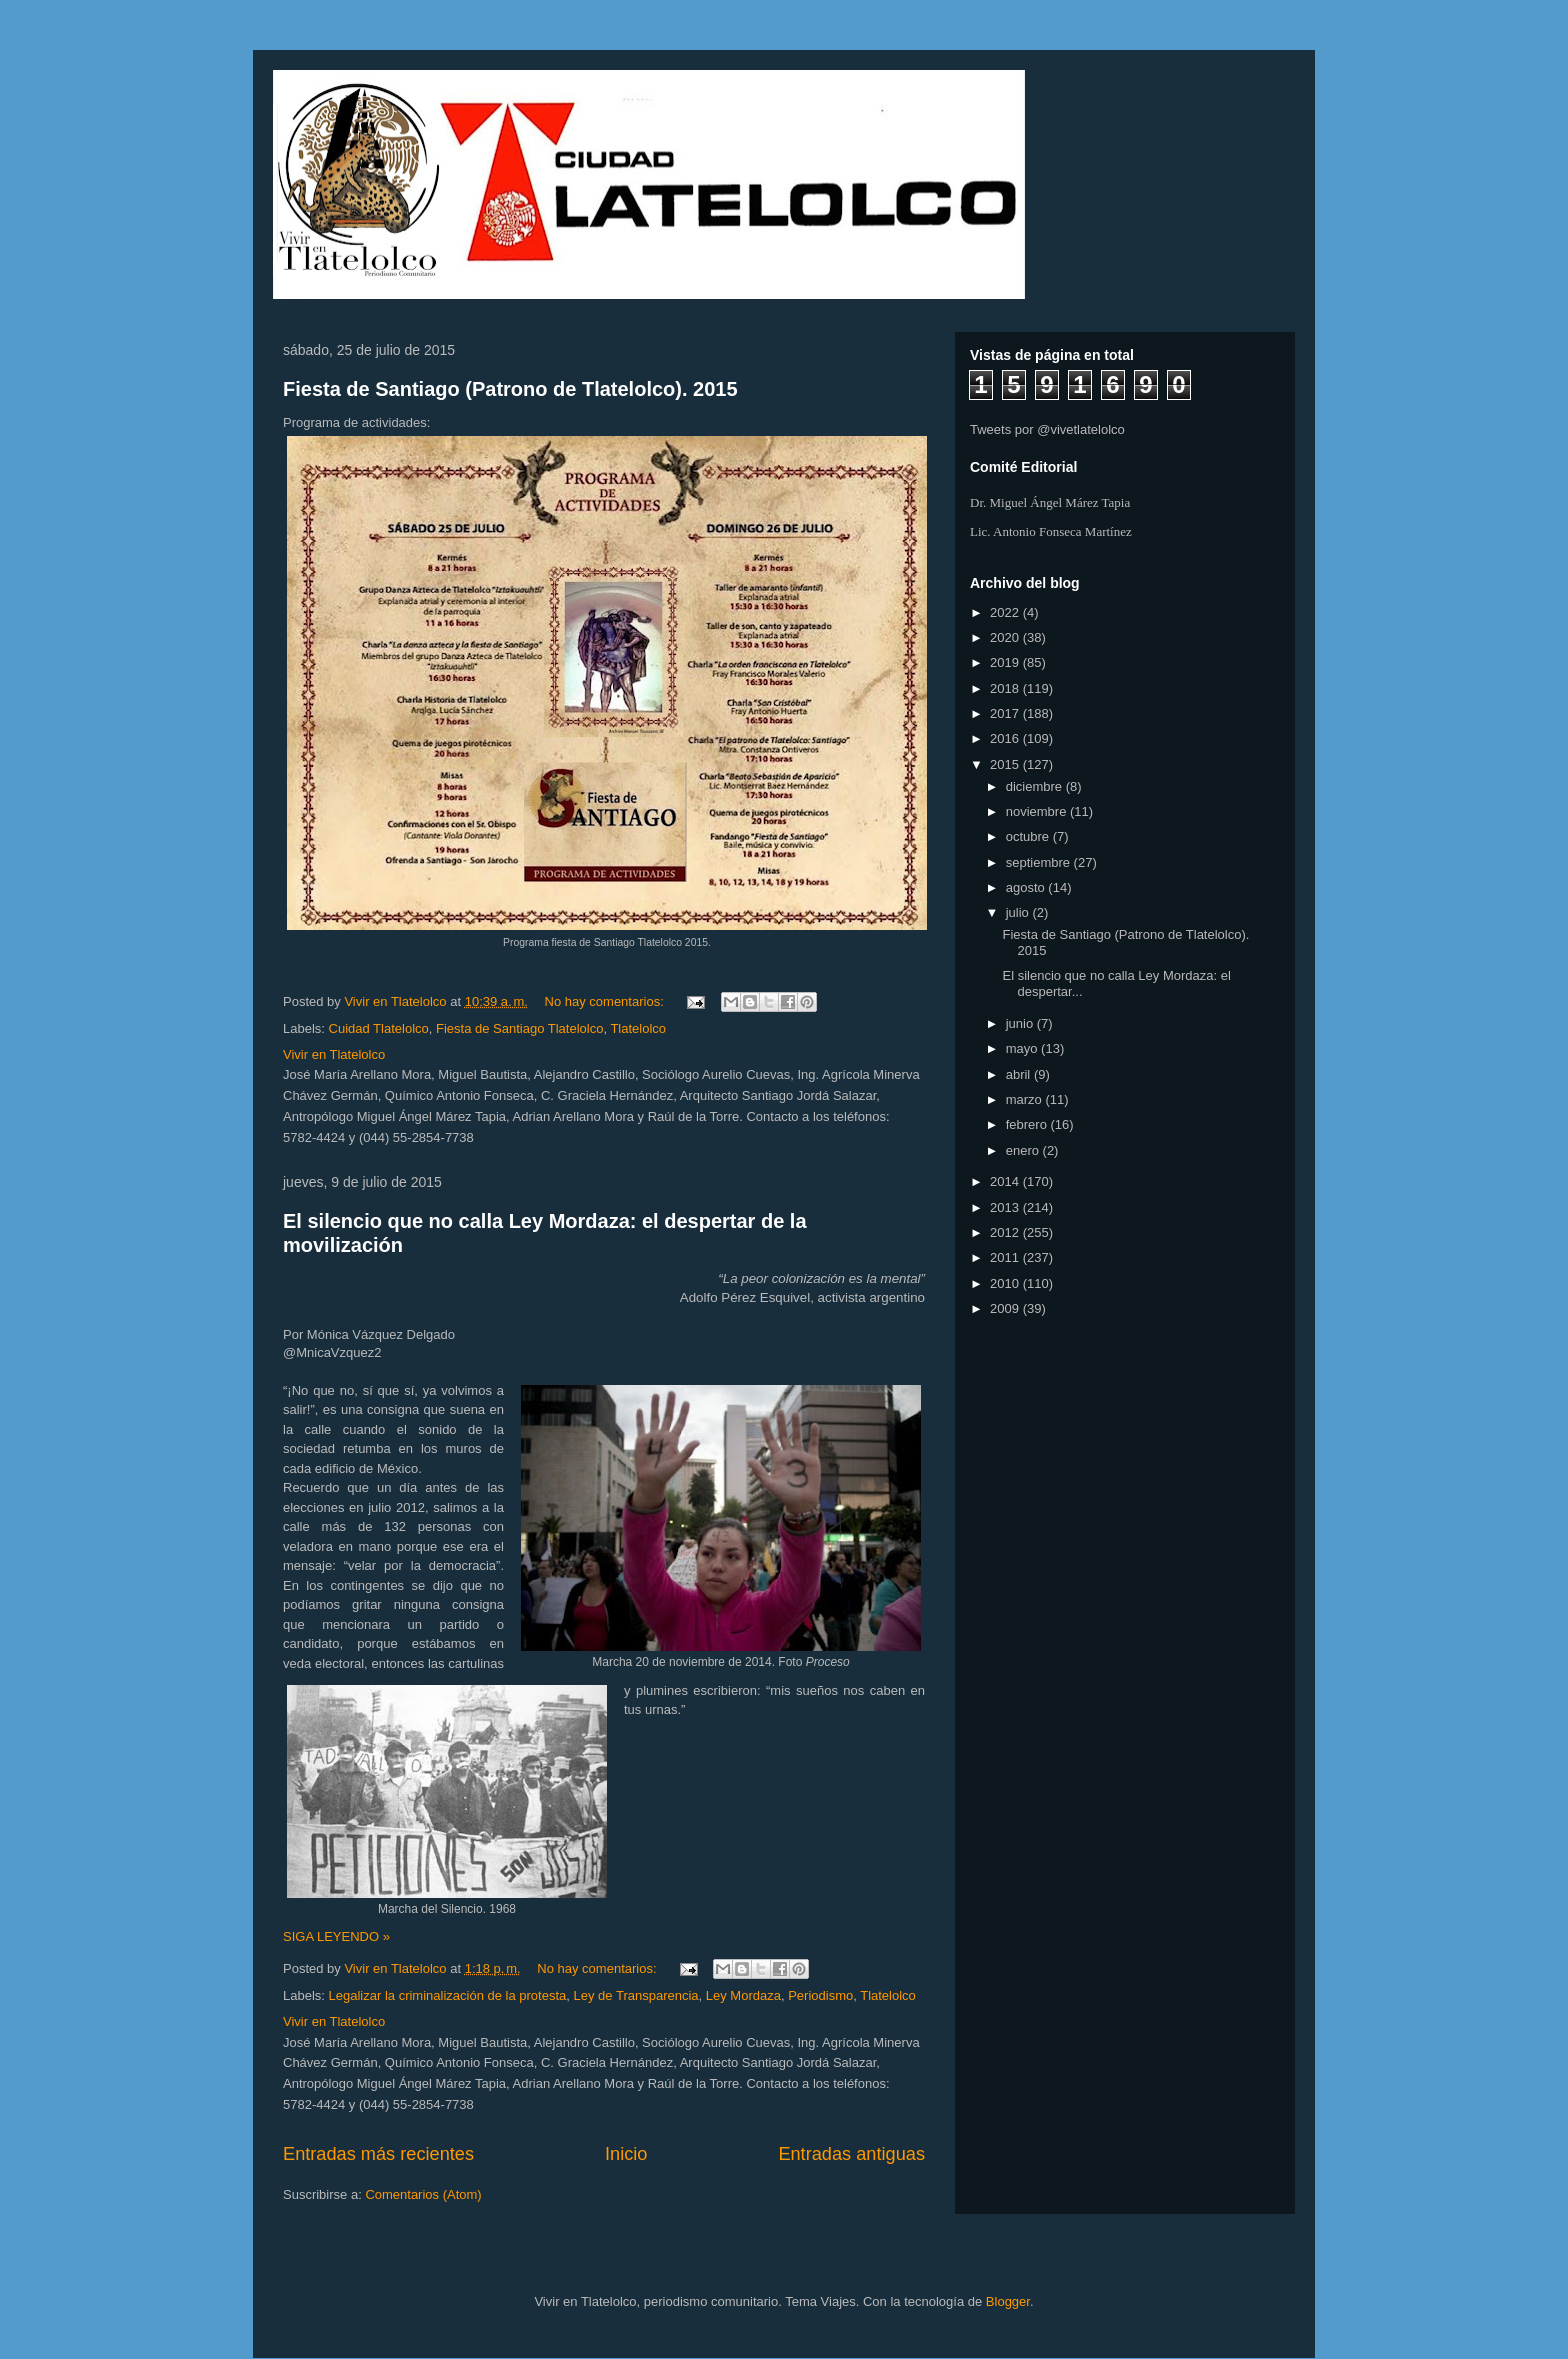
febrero (1028, 1124)
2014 (1006, 1181)
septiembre (1040, 862)
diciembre (1036, 786)
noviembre (1038, 811)
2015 (1006, 764)
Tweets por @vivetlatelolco (1047, 429)
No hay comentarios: (606, 1001)
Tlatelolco (638, 1028)
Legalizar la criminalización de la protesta (448, 1995)
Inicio (626, 2154)
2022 (1006, 612)
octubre (1029, 836)
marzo (1026, 1099)
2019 (1006, 662)
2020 (1006, 637)
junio (1021, 1023)
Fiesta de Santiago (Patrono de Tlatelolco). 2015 (510, 389)
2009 (1006, 1308)
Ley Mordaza (743, 1995)
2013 (1006, 1207)
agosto (1027, 887)
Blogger (1008, 2301)
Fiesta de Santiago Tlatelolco (519, 1028)
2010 (1006, 1283)
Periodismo (820, 1995)
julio (1019, 912)
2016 (1006, 738)
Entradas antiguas (851, 2154)
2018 (1006, 688)
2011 (1006, 1257)
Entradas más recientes (378, 2154)
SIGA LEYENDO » (336, 1936)
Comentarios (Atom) (423, 2194)
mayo (1023, 1048)
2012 (1006, 1232)
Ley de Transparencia (636, 1995)
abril (1020, 1074)
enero (1024, 1150)
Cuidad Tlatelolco (379, 1028)
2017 (1006, 713)
